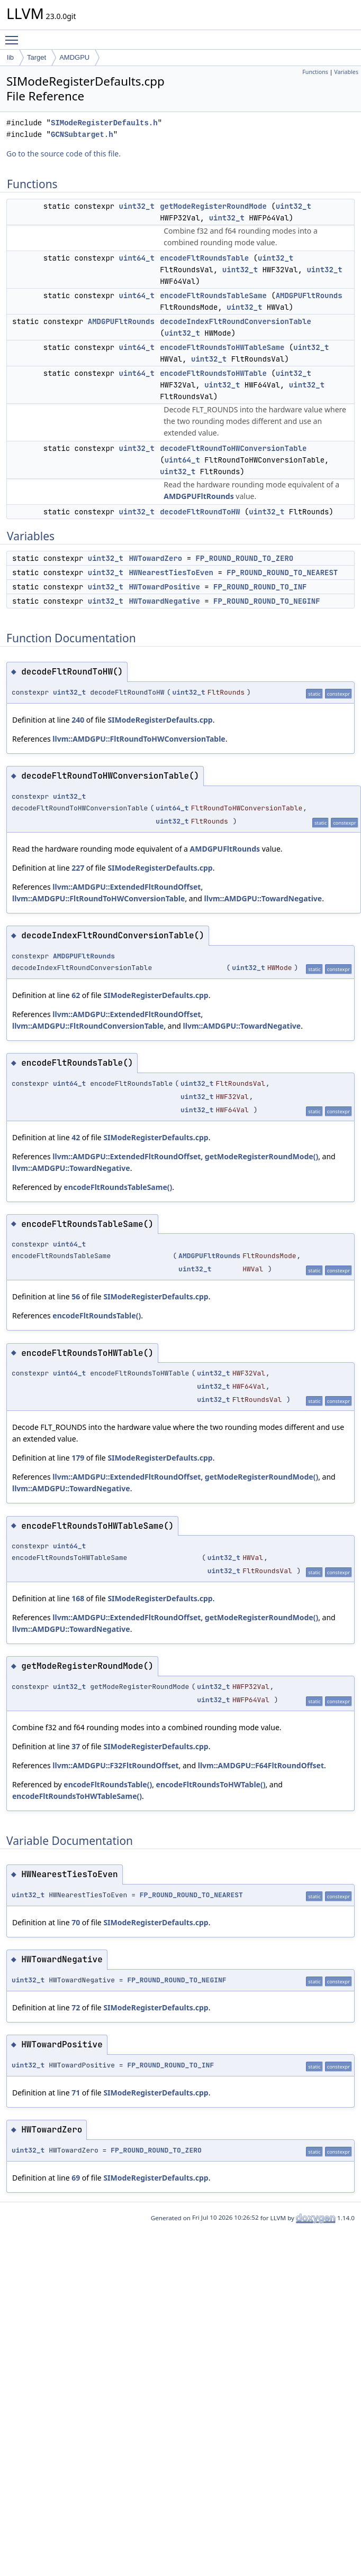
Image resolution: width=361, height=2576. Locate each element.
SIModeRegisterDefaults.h (104, 123)
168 (77, 1598)
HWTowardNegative (164, 601)
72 (75, 2007)
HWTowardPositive (164, 587)
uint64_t (137, 258)
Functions (315, 72)
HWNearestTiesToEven (171, 572)
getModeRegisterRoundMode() (261, 1156)
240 (77, 720)
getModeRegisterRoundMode (213, 206)
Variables (346, 72)
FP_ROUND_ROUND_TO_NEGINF (266, 601)
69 (75, 2178)
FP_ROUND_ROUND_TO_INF (259, 587)
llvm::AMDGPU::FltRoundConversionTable (88, 1026)
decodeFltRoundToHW (200, 511)
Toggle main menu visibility (14, 35)
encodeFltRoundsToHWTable (213, 373)
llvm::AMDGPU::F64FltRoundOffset (261, 1765)
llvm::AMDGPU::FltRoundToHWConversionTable (138, 739)
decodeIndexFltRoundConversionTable (235, 321)
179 (77, 1458)
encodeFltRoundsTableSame (213, 295)
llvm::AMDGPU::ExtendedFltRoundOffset (126, 887)
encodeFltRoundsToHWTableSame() (77, 1796)
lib (10, 57)
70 (75, 1922)
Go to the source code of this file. (63, 154)
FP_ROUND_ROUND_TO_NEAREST (282, 572)
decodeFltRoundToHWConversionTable (233, 448)
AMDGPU (74, 57)
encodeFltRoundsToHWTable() (211, 1784)
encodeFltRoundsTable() (96, 1315)
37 (75, 1746)
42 (75, 1137)
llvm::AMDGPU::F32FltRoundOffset (115, 1765)
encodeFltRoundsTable (204, 258)
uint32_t (137, 206)
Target (36, 57)
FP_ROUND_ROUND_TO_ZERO (244, 558)
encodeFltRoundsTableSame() (118, 1187)
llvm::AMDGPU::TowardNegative (263, 898)
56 (75, 1296)
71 (75, 2093)
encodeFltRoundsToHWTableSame (222, 347)
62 (75, 995)
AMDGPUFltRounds (309, 295)
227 (77, 868)
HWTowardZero (155, 558)
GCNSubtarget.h (82, 135)
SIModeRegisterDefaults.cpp (159, 720)
